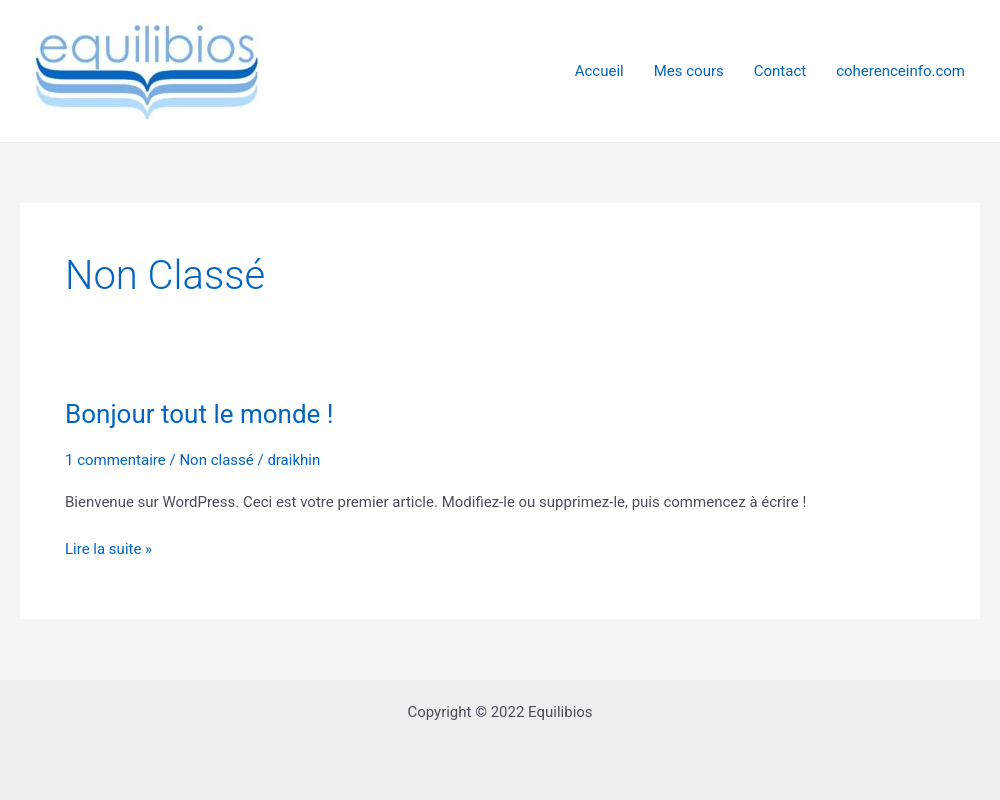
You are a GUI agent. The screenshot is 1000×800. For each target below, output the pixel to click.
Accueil (599, 71)
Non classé (216, 460)
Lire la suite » (108, 549)
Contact (780, 71)
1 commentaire (115, 460)
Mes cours (689, 71)
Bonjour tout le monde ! (199, 414)
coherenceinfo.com (900, 71)
